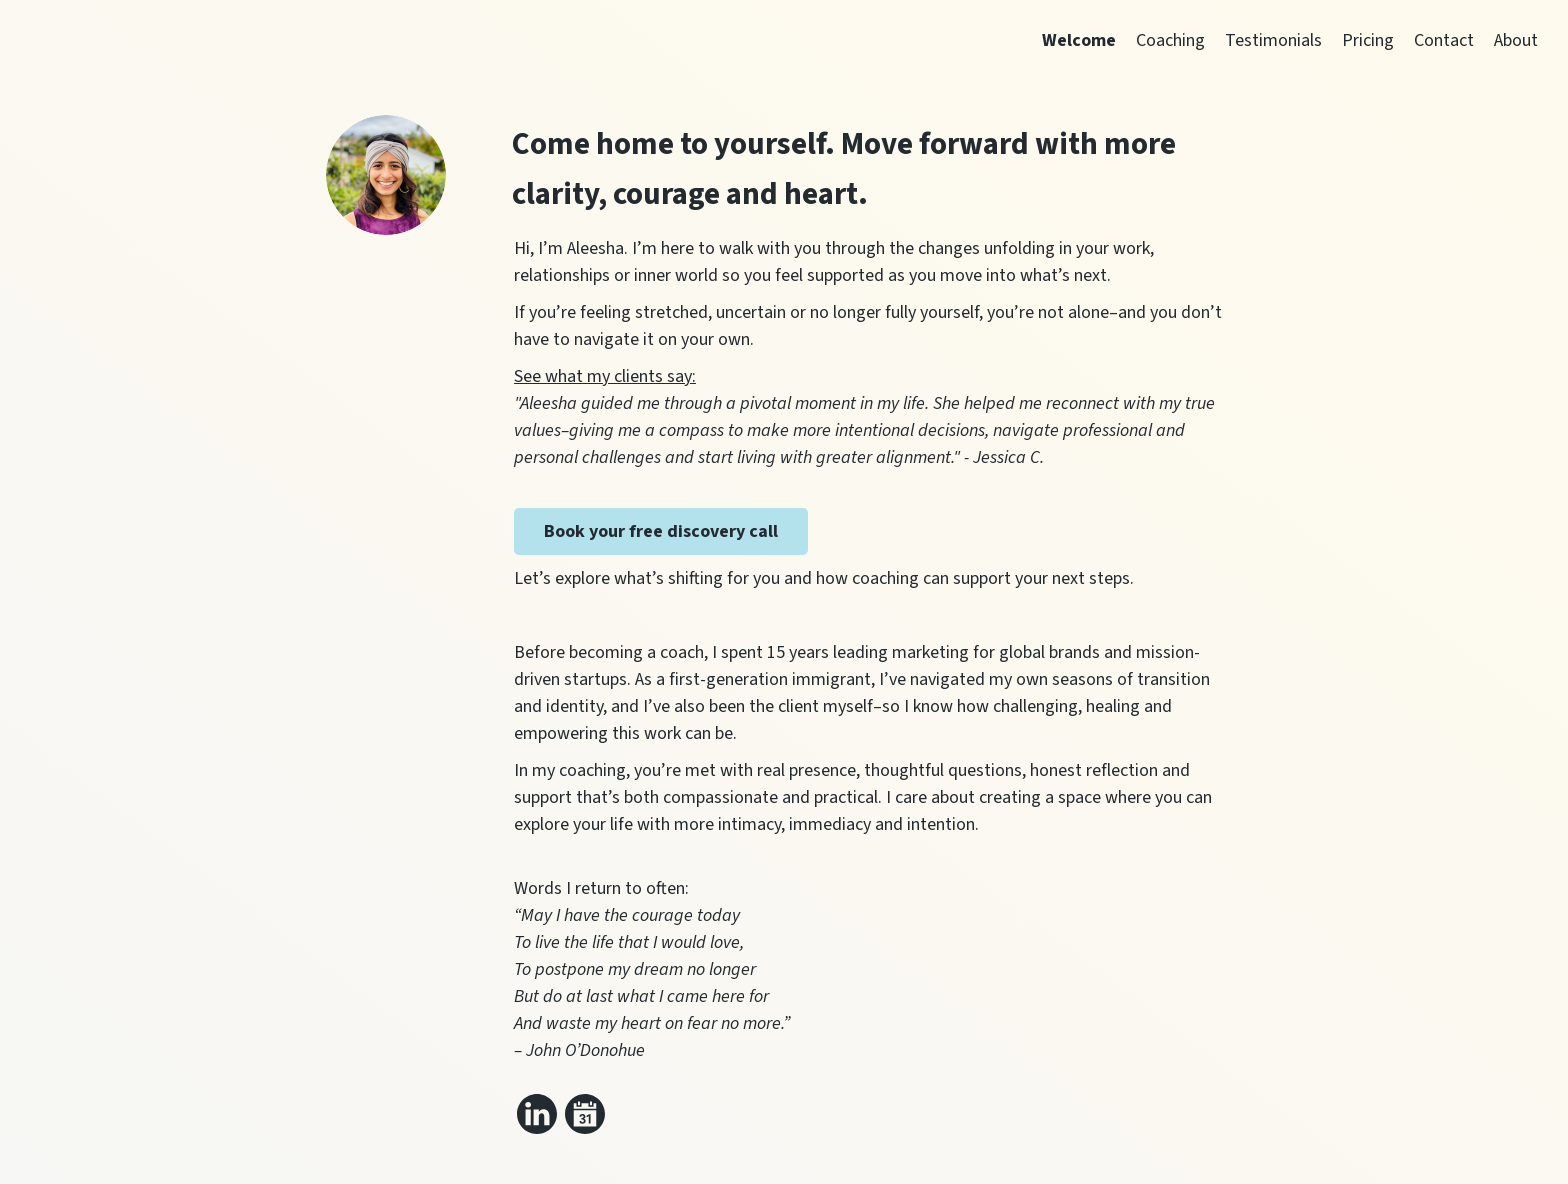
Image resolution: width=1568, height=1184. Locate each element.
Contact (1444, 40)
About (1516, 40)
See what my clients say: (605, 376)
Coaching (1170, 40)
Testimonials (1273, 40)
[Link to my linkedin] (537, 1114)
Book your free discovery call (661, 531)
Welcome (1079, 40)
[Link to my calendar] (585, 1114)
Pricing (1368, 40)
